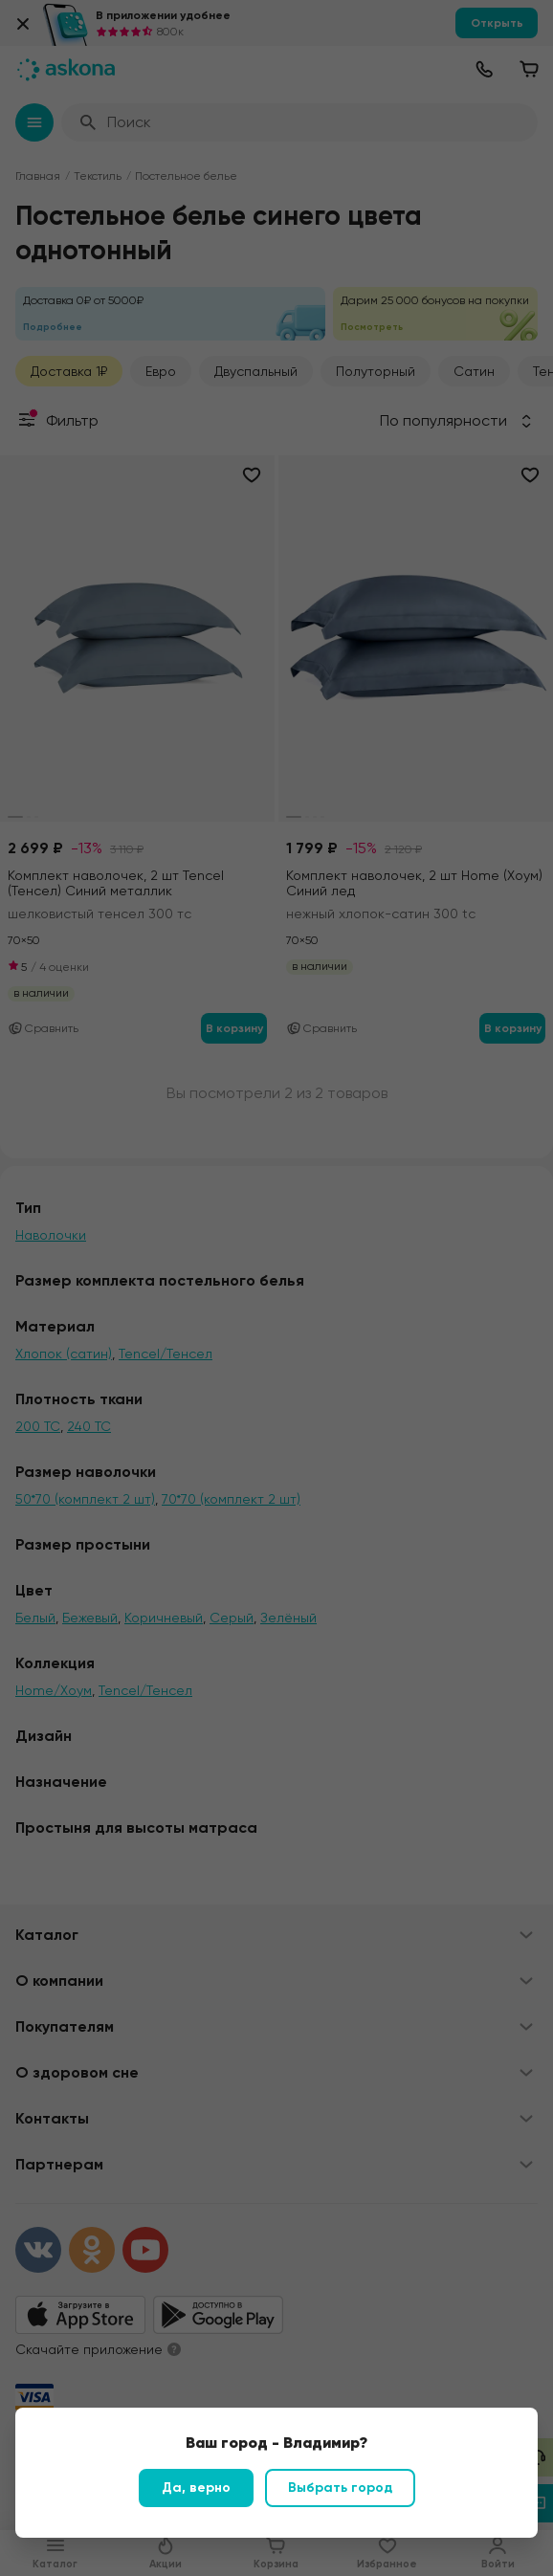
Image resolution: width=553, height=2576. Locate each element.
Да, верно (196, 2487)
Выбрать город (340, 2487)
